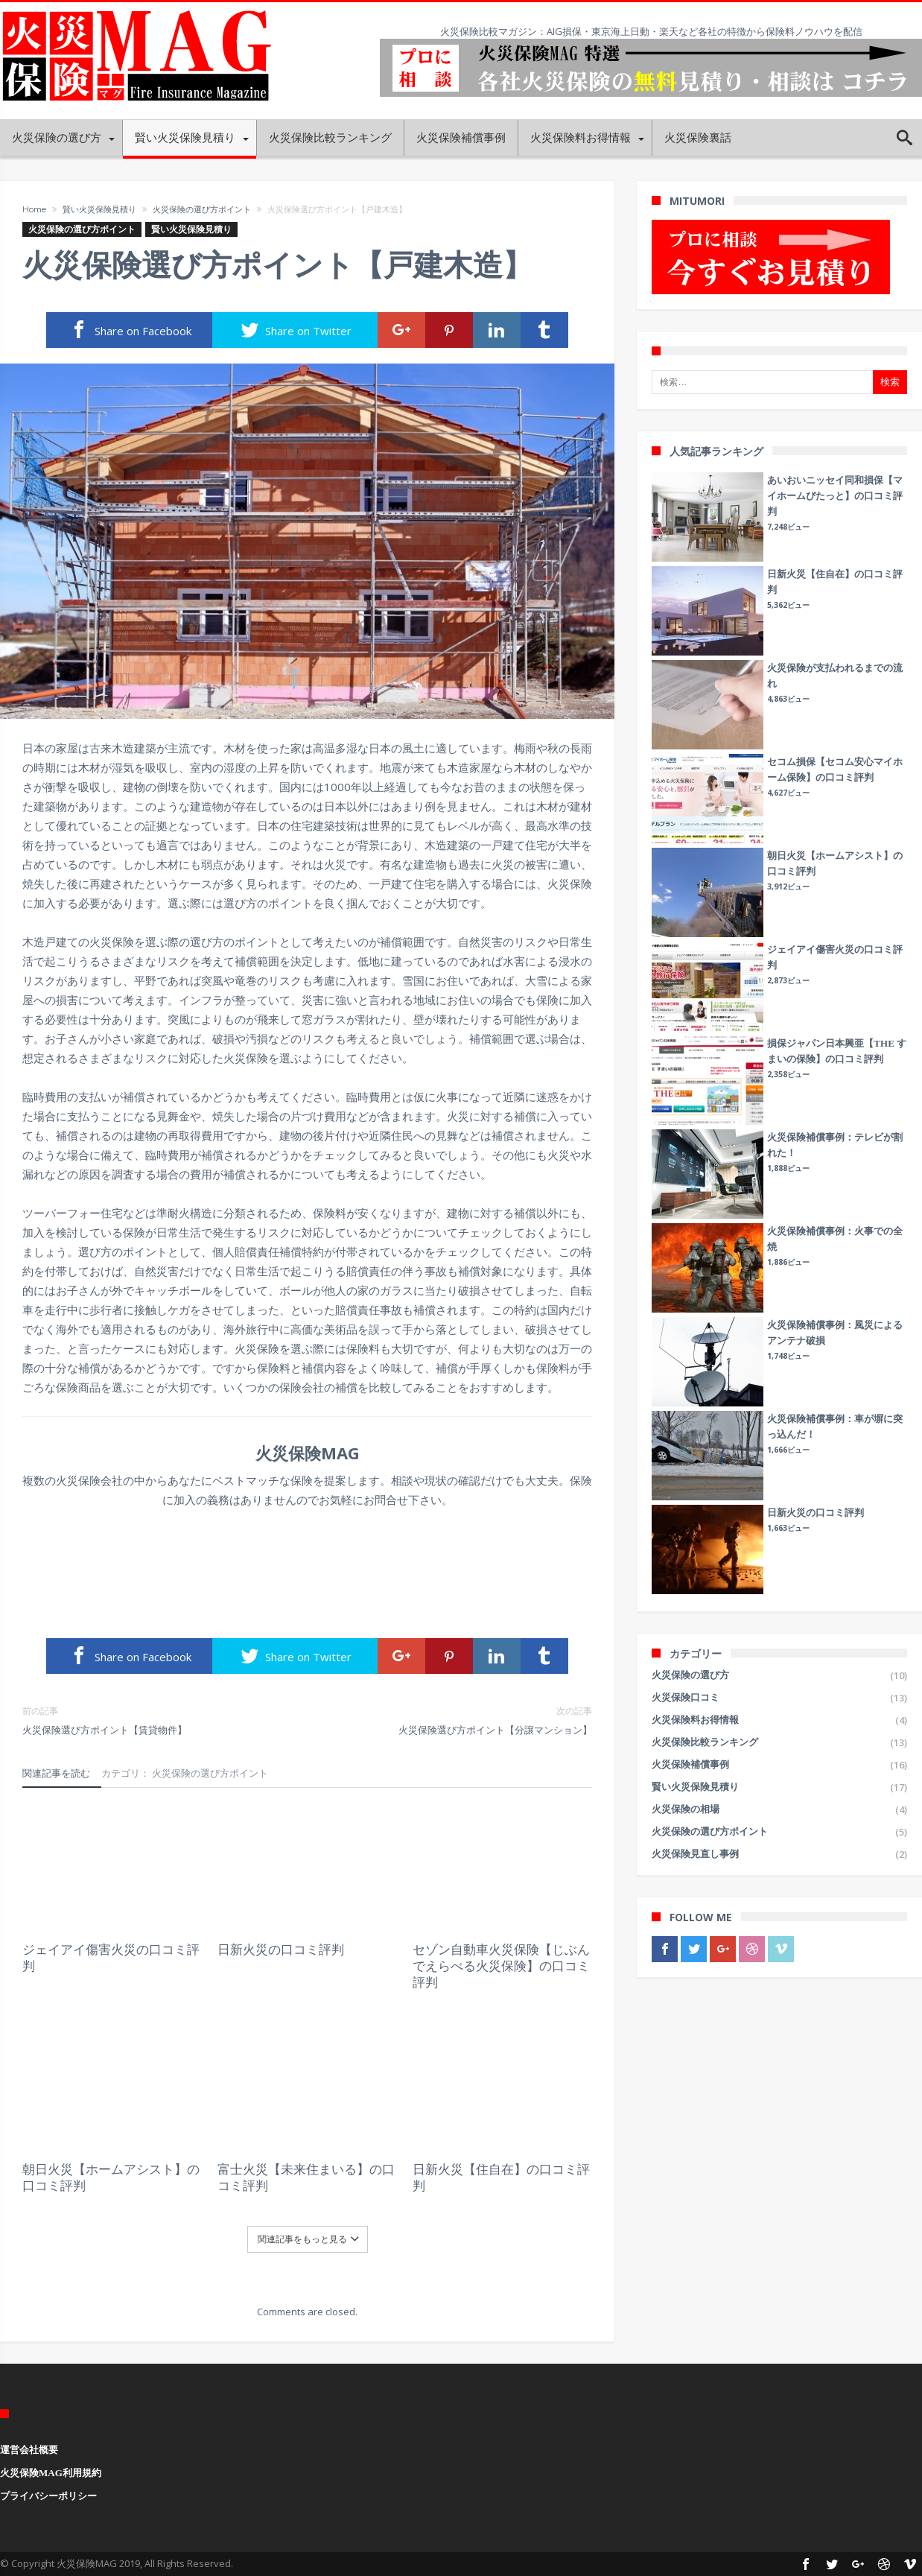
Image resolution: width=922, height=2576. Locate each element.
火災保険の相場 (685, 1809)
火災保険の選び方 (690, 1675)
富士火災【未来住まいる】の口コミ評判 (306, 2177)
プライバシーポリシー (48, 2496)
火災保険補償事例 (690, 1764)
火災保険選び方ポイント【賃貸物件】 (153, 1720)
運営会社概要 (29, 2449)
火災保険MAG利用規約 (50, 2472)
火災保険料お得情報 (695, 1719)
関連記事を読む (56, 1773)
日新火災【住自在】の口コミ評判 (501, 2177)
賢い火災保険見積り (99, 209)
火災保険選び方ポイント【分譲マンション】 (461, 1720)
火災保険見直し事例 (695, 1853)
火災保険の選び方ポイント (202, 209)
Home (34, 209)
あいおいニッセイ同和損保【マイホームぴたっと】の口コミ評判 (835, 496)
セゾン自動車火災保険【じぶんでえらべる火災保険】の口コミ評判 (501, 1965)
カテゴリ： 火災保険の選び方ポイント (184, 1773)
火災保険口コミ (685, 1697)
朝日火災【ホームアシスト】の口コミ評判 (111, 2177)
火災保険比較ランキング (705, 1742)
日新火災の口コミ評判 (280, 1949)
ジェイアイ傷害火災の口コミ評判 (111, 1957)
